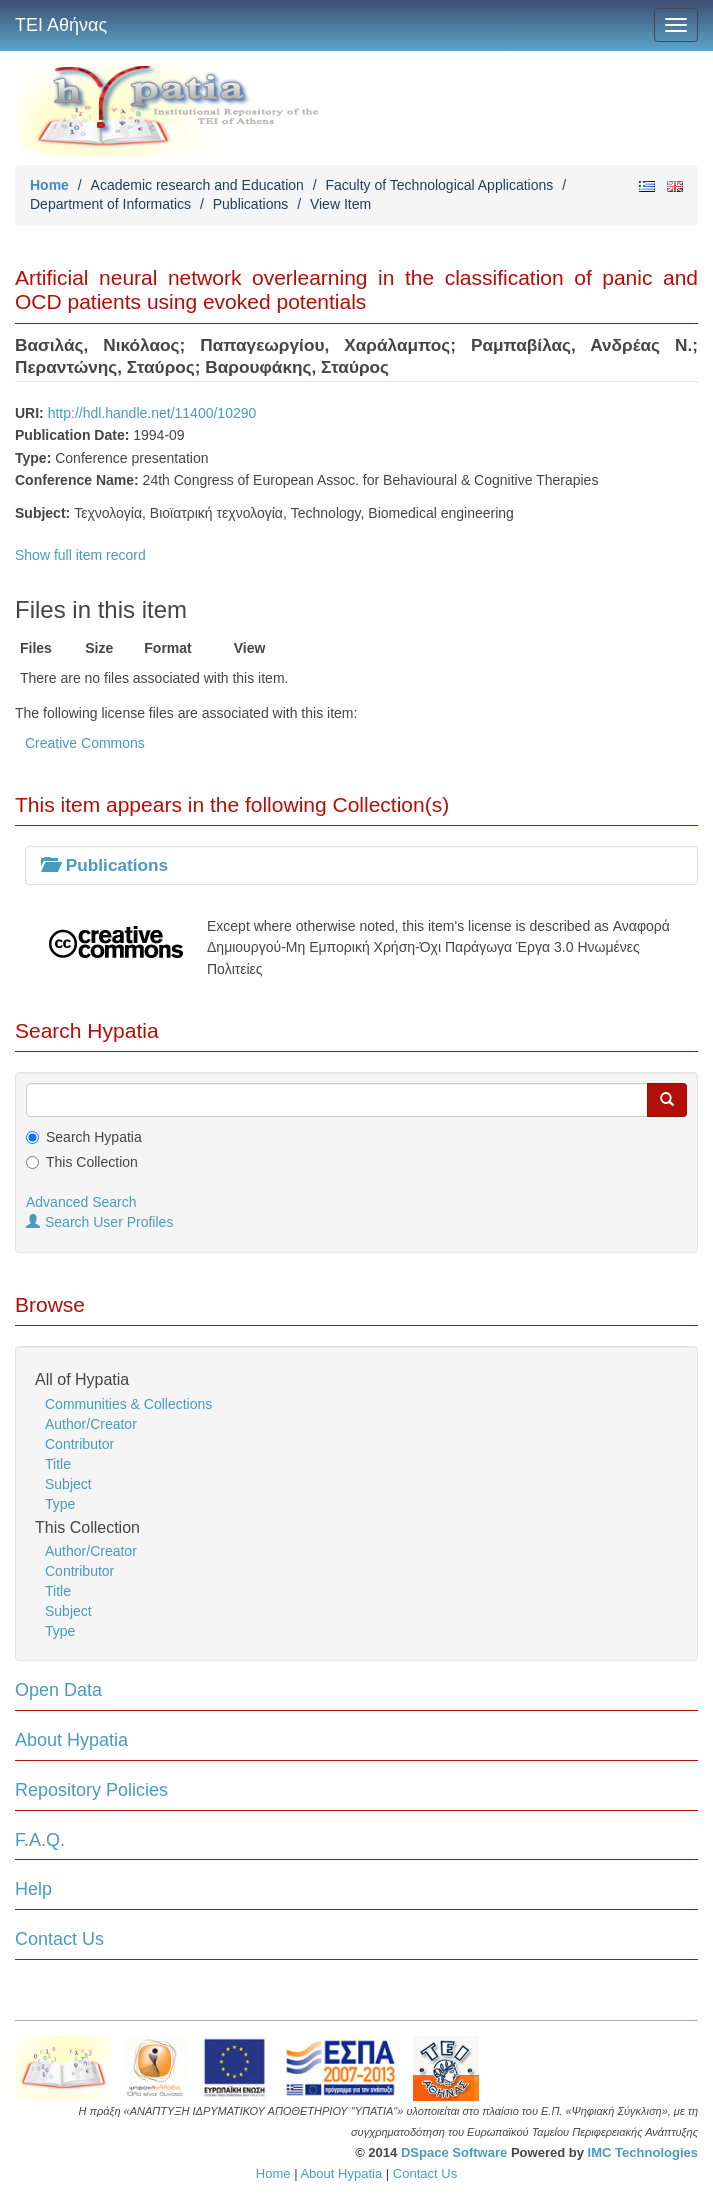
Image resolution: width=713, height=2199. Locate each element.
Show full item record (80, 555)
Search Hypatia (94, 1137)
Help (33, 1889)
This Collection (92, 1162)
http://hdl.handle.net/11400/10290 (152, 413)
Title (58, 1464)
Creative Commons (85, 743)
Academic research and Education (197, 185)
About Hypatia (71, 1740)
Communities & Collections (128, 1404)
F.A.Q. (40, 1840)
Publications (251, 204)
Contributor (79, 1444)
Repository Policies (91, 1790)
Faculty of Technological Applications (439, 185)
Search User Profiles (99, 1222)
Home (49, 185)
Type (60, 1504)
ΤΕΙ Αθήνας (61, 25)
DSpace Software (454, 2152)
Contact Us (59, 1939)
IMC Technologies (643, 2152)
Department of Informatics (110, 204)
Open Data (58, 1690)
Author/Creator (91, 1424)
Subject (68, 1484)
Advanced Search (81, 1202)
